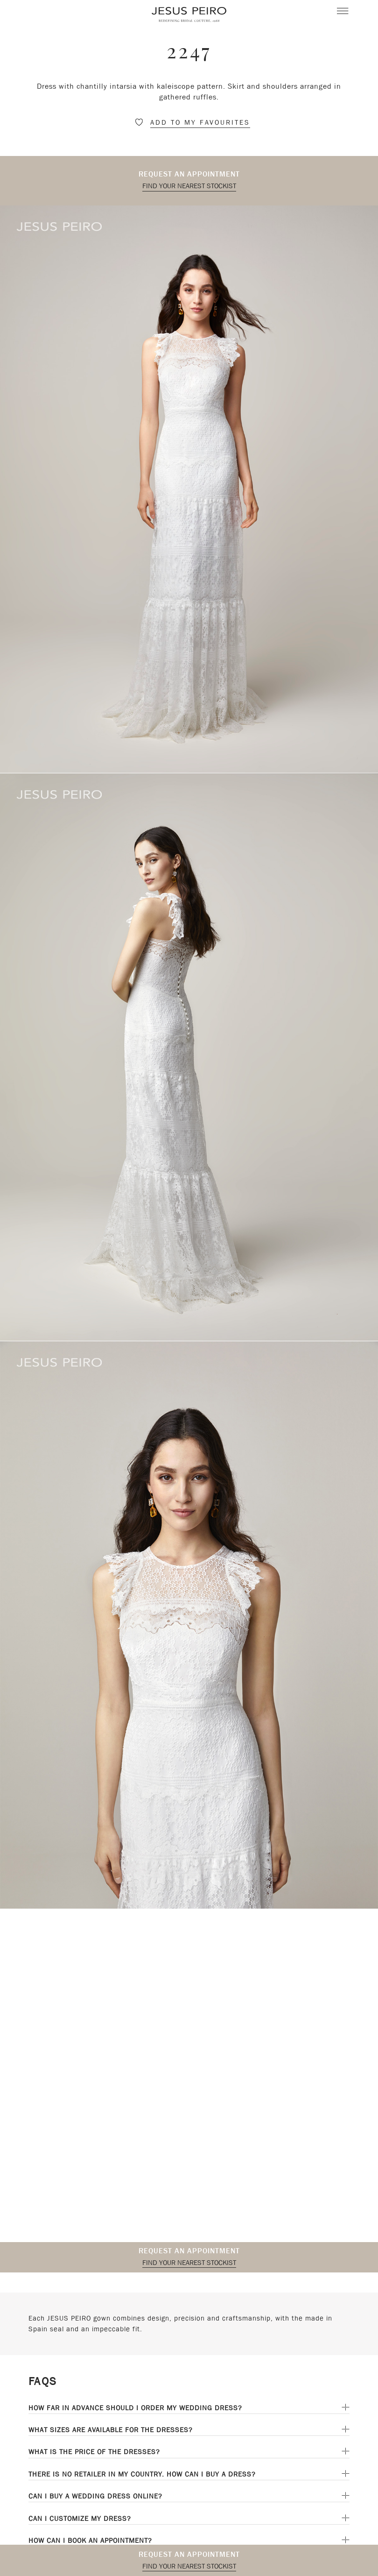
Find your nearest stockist (189, 186)
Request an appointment (189, 174)
